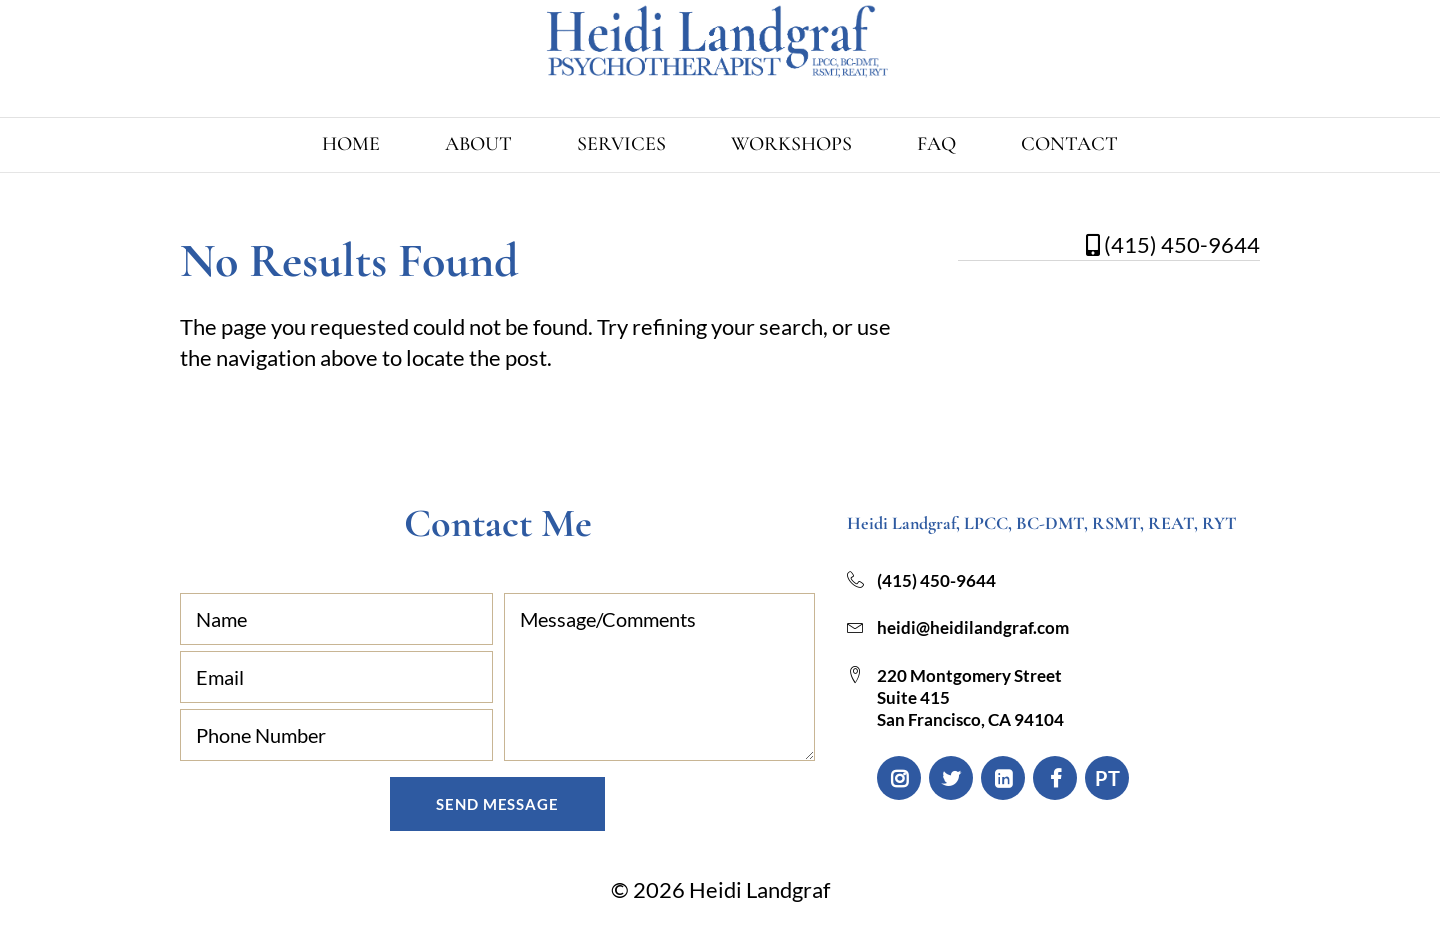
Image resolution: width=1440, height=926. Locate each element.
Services (621, 144)
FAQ (936, 144)
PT (1107, 778)
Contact (1069, 144)
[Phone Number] (336, 735)
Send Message (497, 804)
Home (351, 144)
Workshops (791, 144)
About (478, 144)
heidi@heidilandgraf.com (973, 627)
